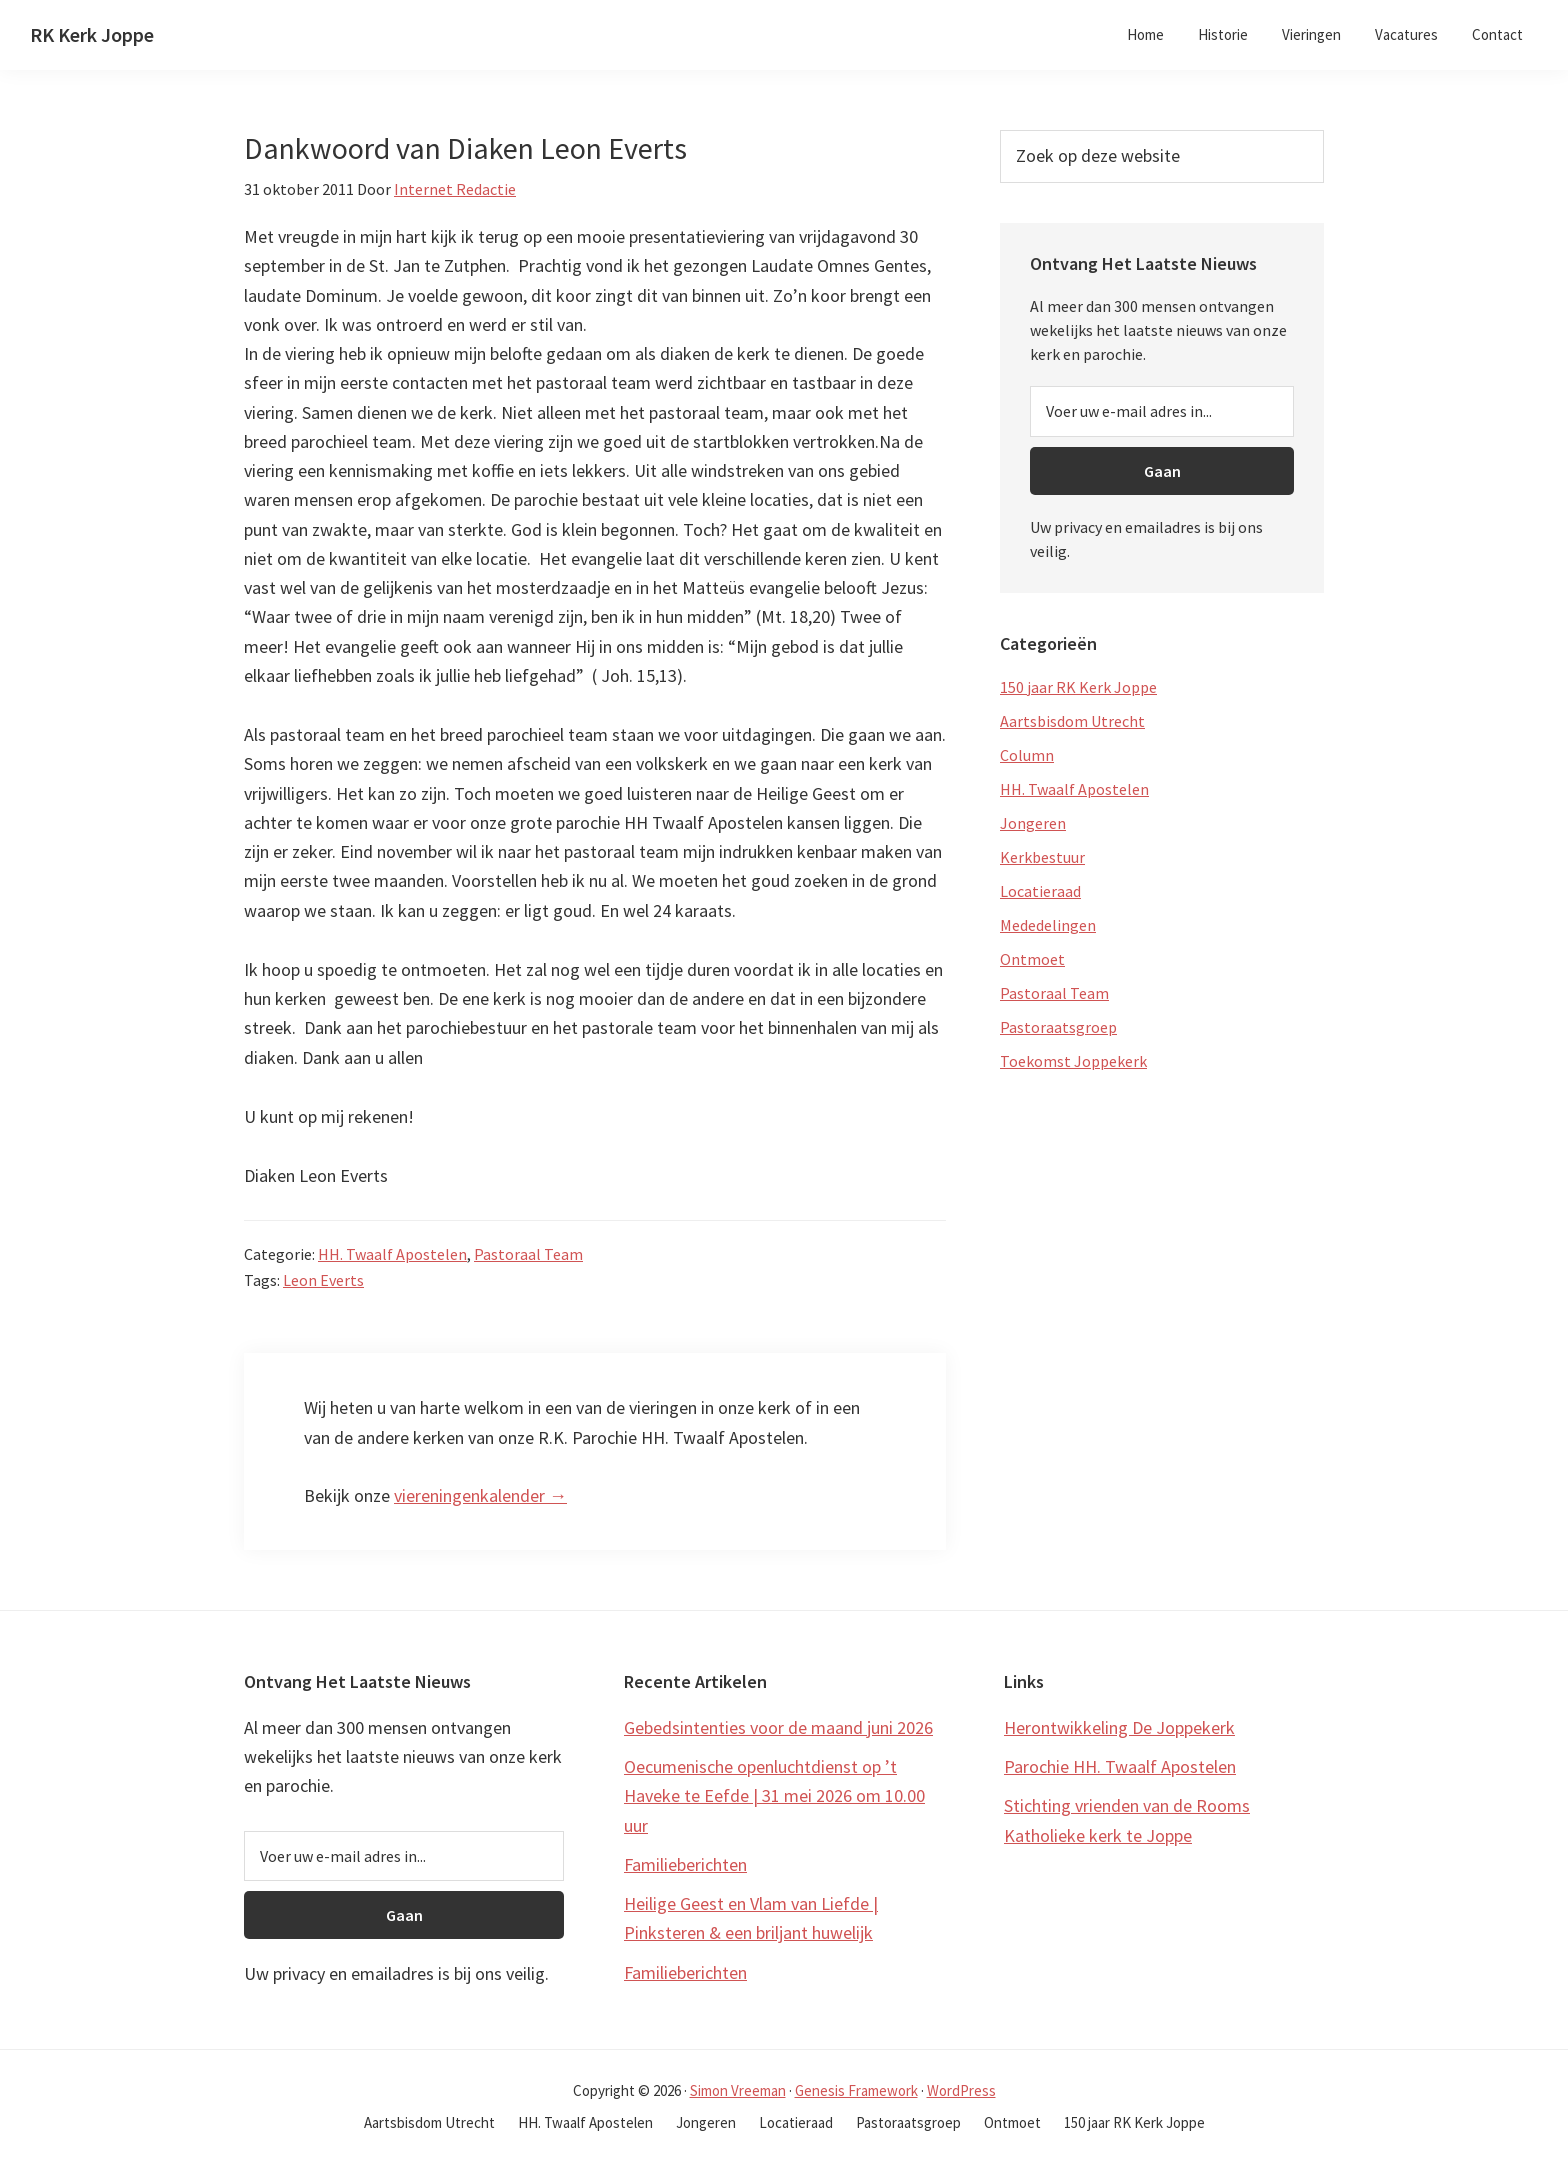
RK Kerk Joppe (92, 34)
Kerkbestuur (1042, 857)
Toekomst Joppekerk (1073, 1061)
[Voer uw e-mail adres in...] (1162, 411)
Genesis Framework (856, 2090)
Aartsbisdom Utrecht (1072, 721)
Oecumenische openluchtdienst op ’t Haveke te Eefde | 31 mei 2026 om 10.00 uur (774, 1796)
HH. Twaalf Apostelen (392, 1254)
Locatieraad (1040, 891)
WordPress (961, 2090)
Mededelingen (1048, 925)
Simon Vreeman (738, 2090)
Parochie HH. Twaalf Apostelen (1120, 1766)
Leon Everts (323, 1280)
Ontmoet (1032, 959)
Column (1027, 755)
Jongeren (1033, 823)
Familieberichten (685, 1864)
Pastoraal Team (528, 1254)
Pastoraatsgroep (1058, 1027)
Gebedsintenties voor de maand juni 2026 (778, 1727)
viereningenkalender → (480, 1495)
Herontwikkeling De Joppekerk (1119, 1727)
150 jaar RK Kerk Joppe (1078, 687)
